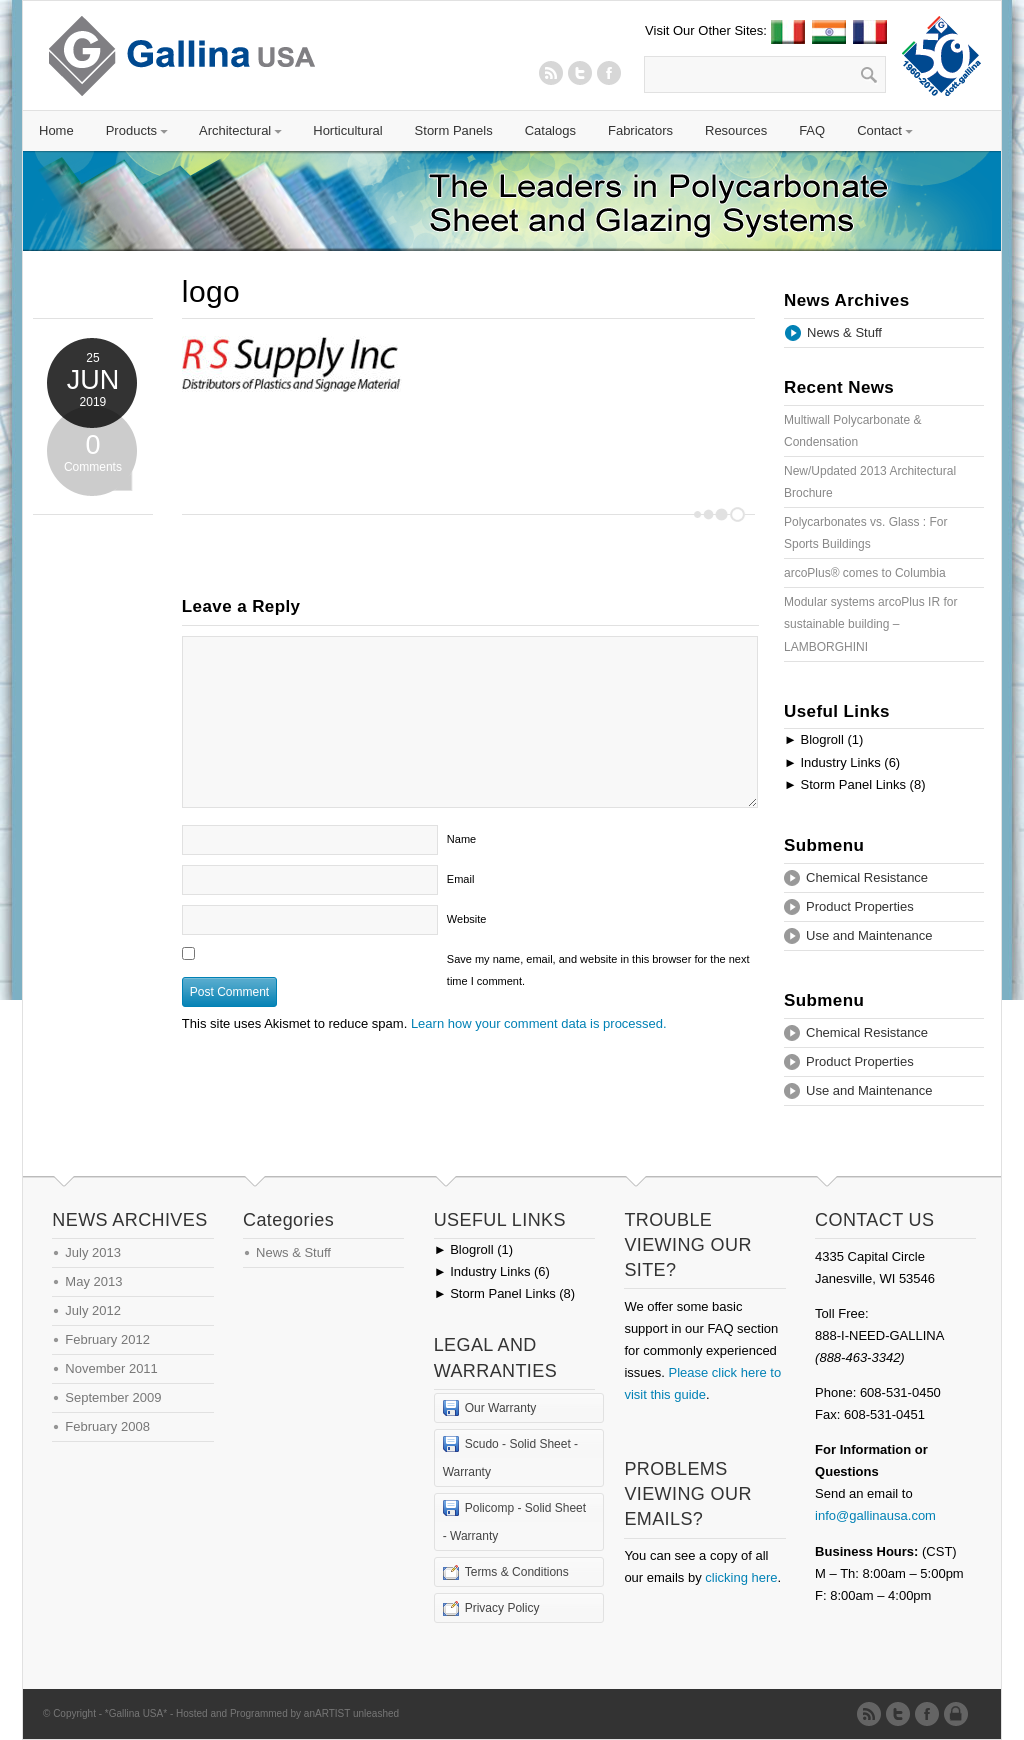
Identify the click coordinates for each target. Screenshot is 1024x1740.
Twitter (580, 73)
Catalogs (550, 130)
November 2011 (111, 1368)
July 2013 (93, 1252)
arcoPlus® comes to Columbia (865, 573)
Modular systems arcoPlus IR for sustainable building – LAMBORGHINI (870, 624)
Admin (959, 1714)
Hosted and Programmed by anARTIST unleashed (287, 1713)
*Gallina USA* (136, 1713)
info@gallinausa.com (875, 1515)
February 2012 (107, 1339)
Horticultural (347, 130)
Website (467, 919)
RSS (551, 73)
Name (461, 839)
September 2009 (113, 1397)
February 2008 (107, 1426)
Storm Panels (454, 130)
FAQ (812, 130)
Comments (93, 449)
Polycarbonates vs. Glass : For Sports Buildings (865, 533)
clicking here (741, 1577)
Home (56, 130)
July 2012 (93, 1310)
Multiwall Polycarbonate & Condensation (852, 431)
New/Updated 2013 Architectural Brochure (870, 482)
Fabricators (640, 130)
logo (211, 291)
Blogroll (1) (823, 739)
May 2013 (93, 1281)
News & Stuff (844, 332)
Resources (736, 130)
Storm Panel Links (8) (854, 784)
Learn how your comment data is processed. (539, 1023)
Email (461, 879)
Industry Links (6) (842, 762)
